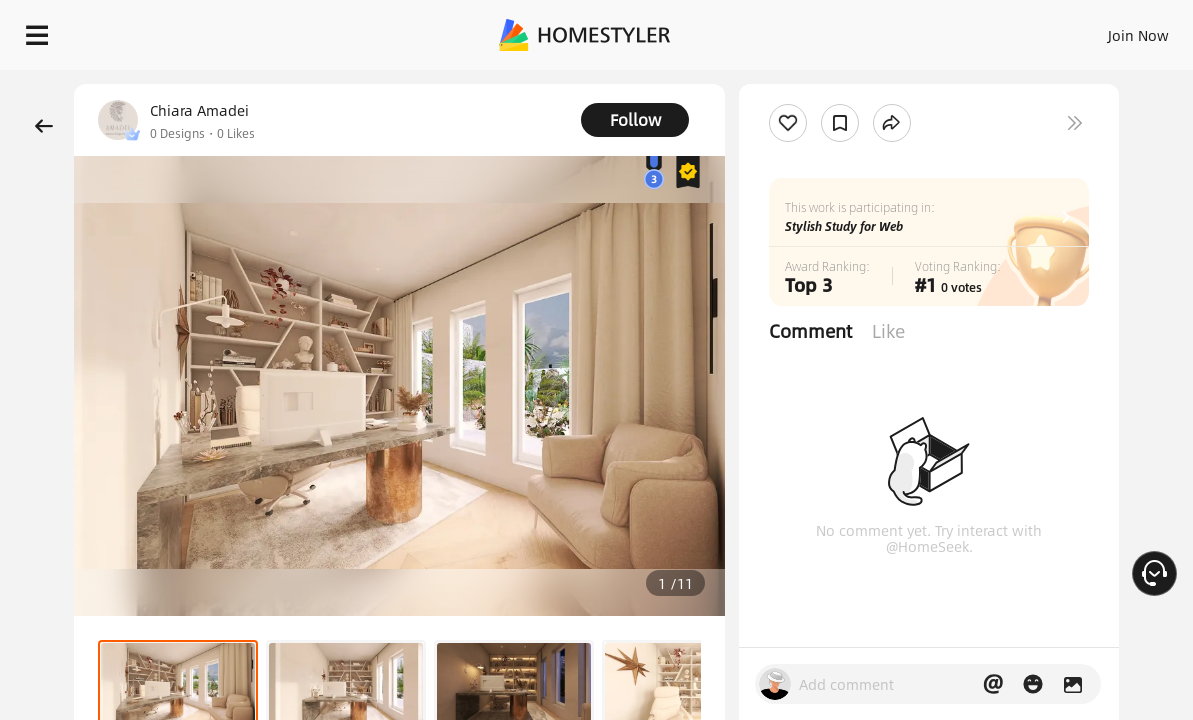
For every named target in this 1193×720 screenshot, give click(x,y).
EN (967, 30)
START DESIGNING (1093, 30)
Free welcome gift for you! (785, 80)
